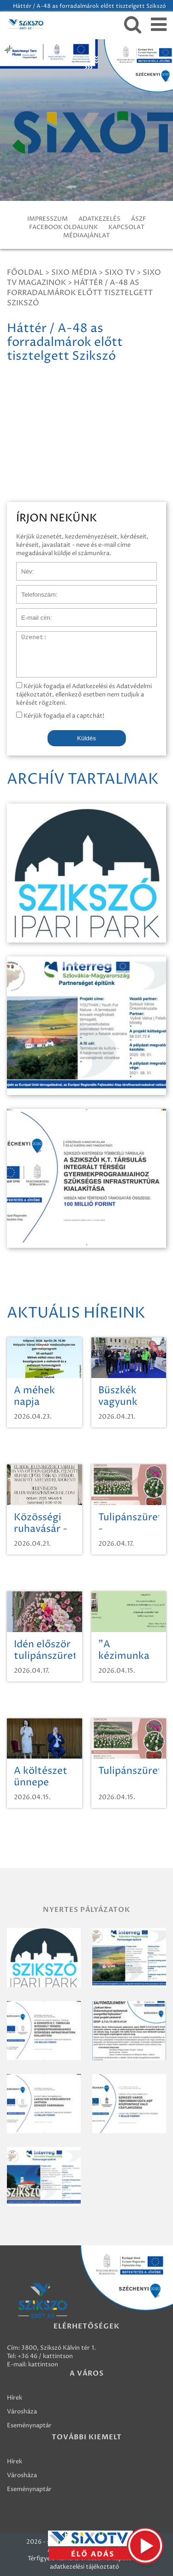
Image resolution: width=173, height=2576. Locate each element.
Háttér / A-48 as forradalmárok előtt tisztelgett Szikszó (80, 293)
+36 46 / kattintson (45, 2356)
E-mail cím (31, 613)
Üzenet (27, 636)
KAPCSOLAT (126, 227)
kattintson (43, 2364)
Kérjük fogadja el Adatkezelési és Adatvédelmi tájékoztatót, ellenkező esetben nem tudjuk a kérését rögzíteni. (84, 694)
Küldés (86, 738)
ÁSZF (138, 219)
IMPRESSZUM (47, 219)
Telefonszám (34, 590)
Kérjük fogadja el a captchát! (60, 716)
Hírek (14, 2398)
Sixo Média (74, 272)
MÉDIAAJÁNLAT (86, 235)
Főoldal (25, 272)
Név (22, 566)
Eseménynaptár (29, 2425)
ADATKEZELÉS (99, 219)
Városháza (22, 2411)
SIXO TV (120, 272)
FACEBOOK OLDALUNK (63, 227)
